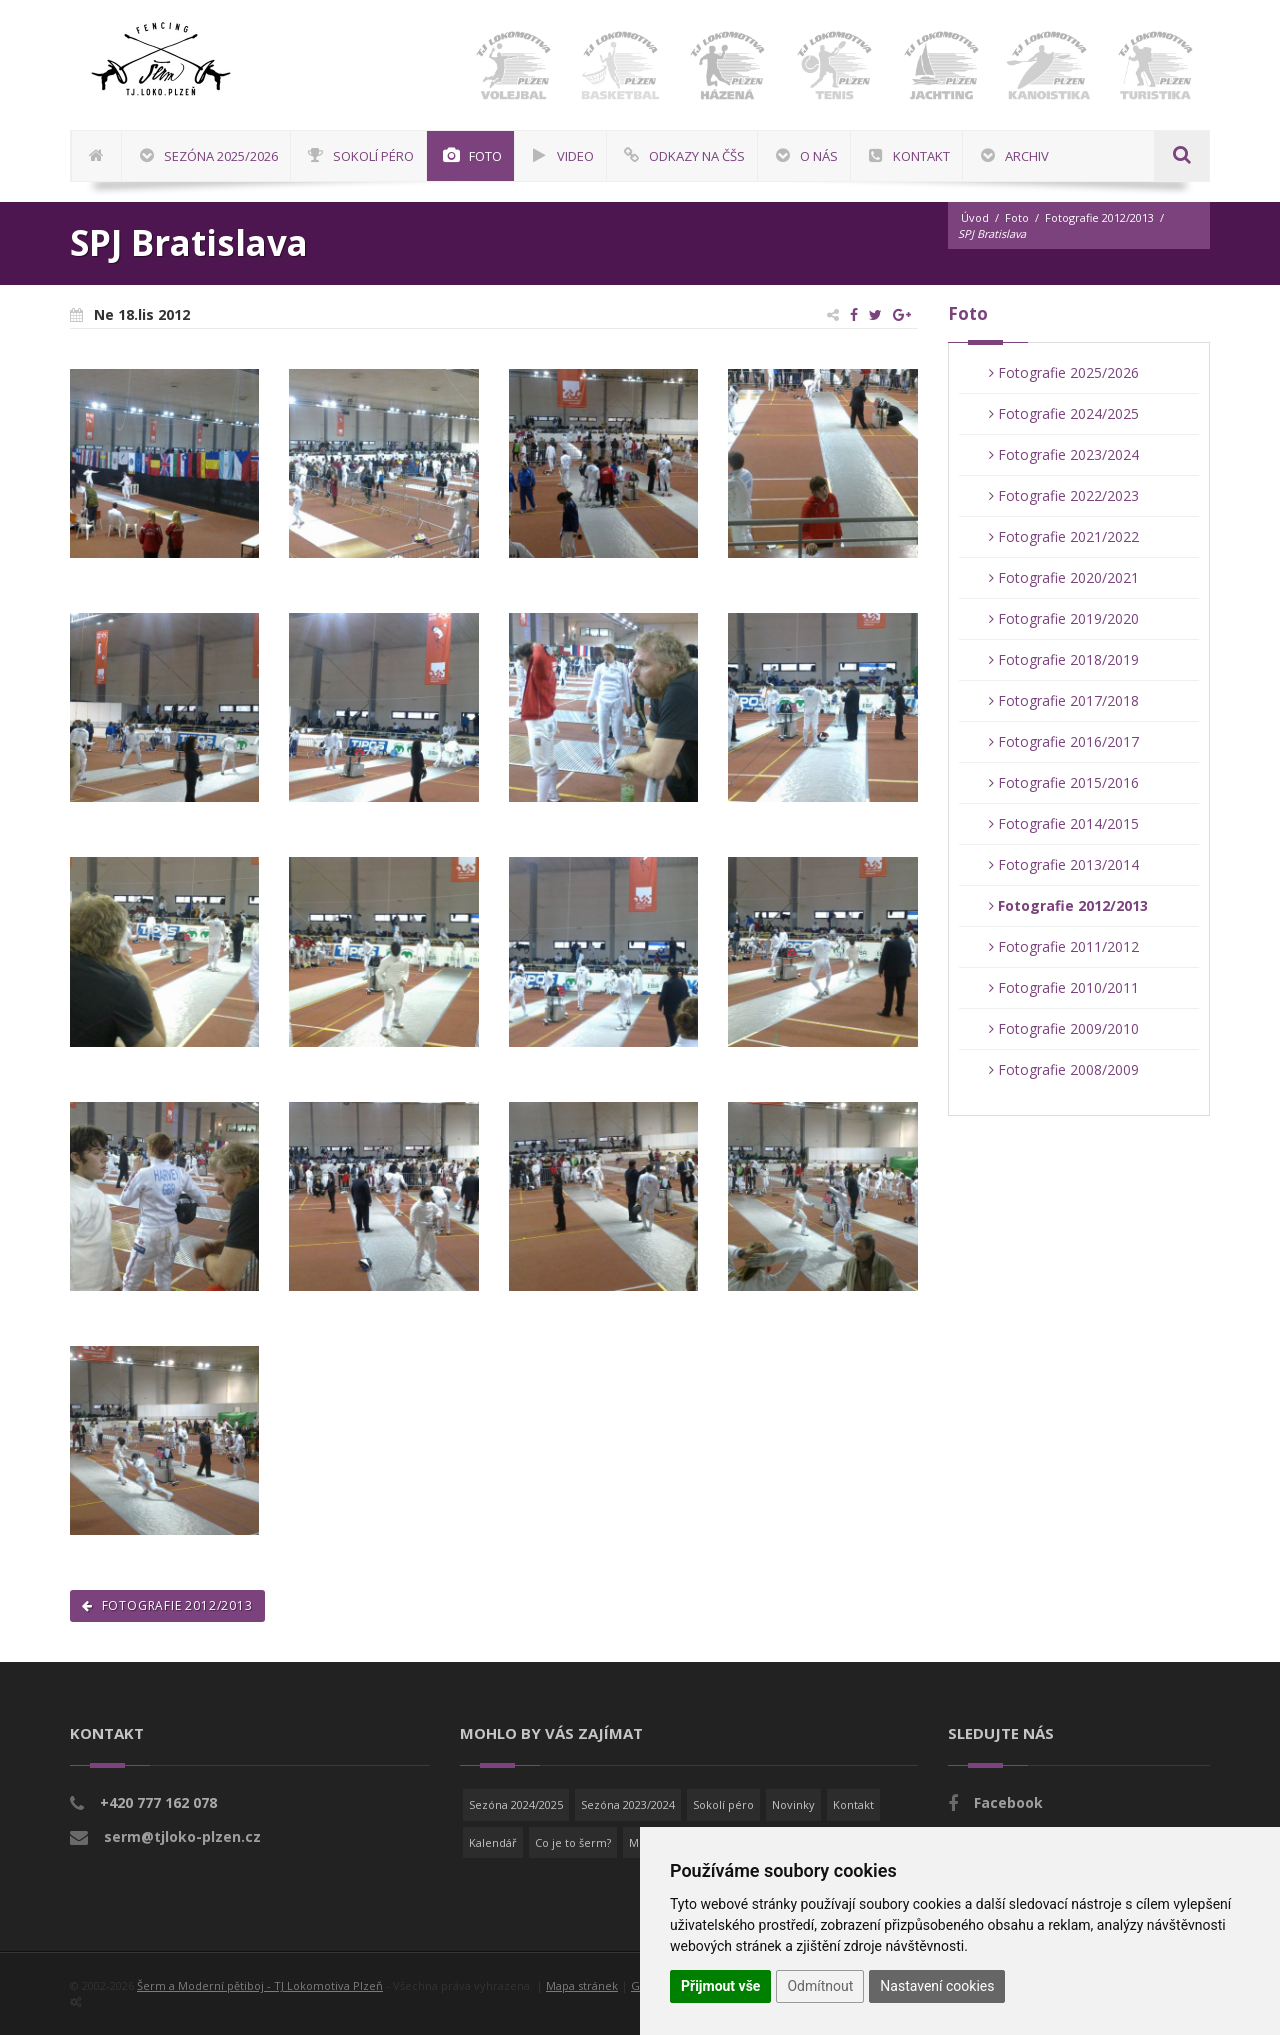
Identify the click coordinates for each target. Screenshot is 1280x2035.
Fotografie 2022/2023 (1064, 495)
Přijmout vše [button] (720, 1986)
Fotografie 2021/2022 (1064, 536)
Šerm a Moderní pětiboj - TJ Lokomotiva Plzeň (260, 1985)
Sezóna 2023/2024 (628, 1804)
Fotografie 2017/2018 (1064, 700)
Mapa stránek (582, 1985)
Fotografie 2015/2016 (1064, 782)
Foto (1017, 217)
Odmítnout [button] (820, 1986)
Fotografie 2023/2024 (1064, 454)
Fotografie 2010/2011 (1064, 987)
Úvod (975, 217)
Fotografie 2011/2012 (1064, 946)
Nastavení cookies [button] (937, 1986)
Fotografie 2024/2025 (1064, 413)
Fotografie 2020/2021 (1064, 577)
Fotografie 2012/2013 (1099, 217)
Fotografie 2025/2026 (1064, 372)
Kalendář (493, 1842)
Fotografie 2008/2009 (1064, 1069)
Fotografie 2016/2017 (1064, 741)
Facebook (1008, 1802)
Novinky (793, 1804)
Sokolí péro (723, 1804)
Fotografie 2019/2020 (1064, 618)
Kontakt (853, 1804)
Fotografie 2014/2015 (1064, 823)
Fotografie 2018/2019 (1064, 659)
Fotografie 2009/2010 (1064, 1028)
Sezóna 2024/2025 (516, 1804)
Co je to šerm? (573, 1842)
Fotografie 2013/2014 (1064, 864)
